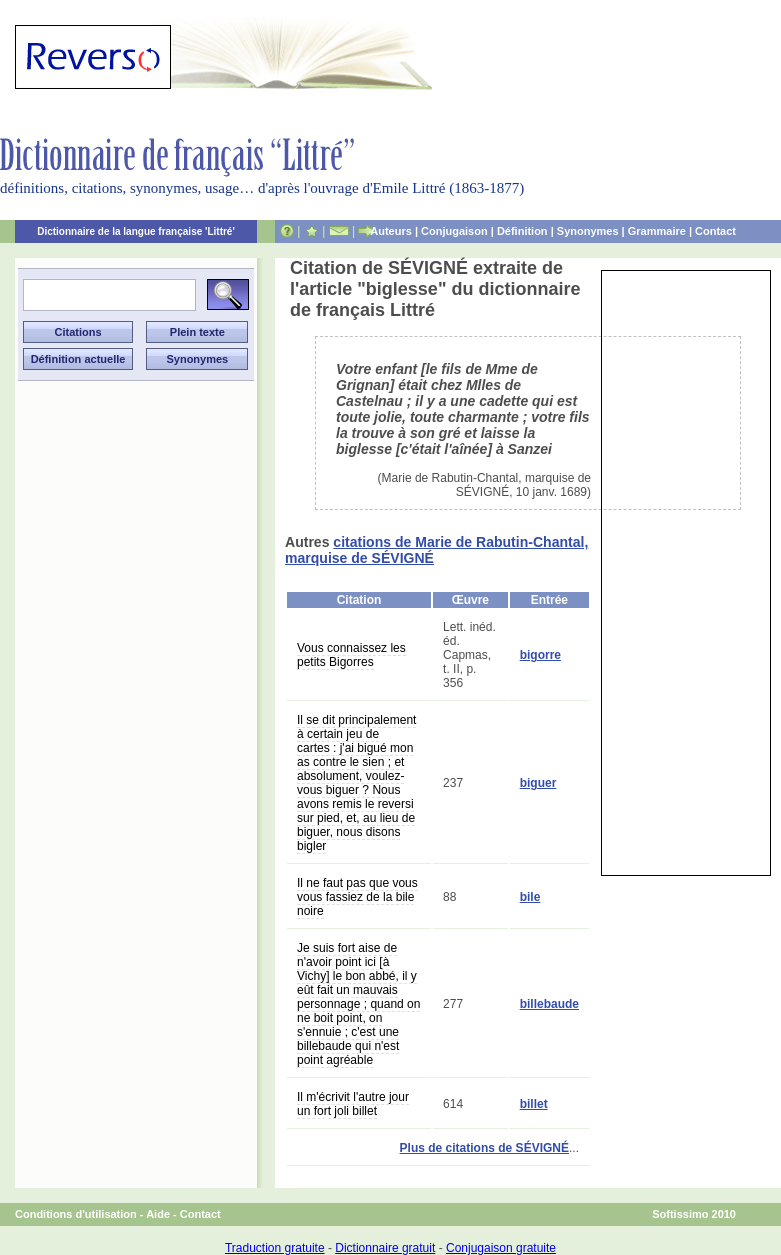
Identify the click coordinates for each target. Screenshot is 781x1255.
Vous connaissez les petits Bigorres (351, 655)
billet (534, 1104)
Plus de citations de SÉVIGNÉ (484, 1148)
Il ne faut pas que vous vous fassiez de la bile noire (357, 897)
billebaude (549, 1004)
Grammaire (657, 231)
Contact (715, 231)
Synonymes (588, 231)
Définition (522, 231)
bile (530, 897)
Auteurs (391, 231)
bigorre (540, 655)
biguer (538, 783)
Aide (158, 1214)
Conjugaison (454, 231)
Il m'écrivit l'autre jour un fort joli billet (353, 1104)
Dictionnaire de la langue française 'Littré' (136, 231)
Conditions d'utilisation (76, 1214)
